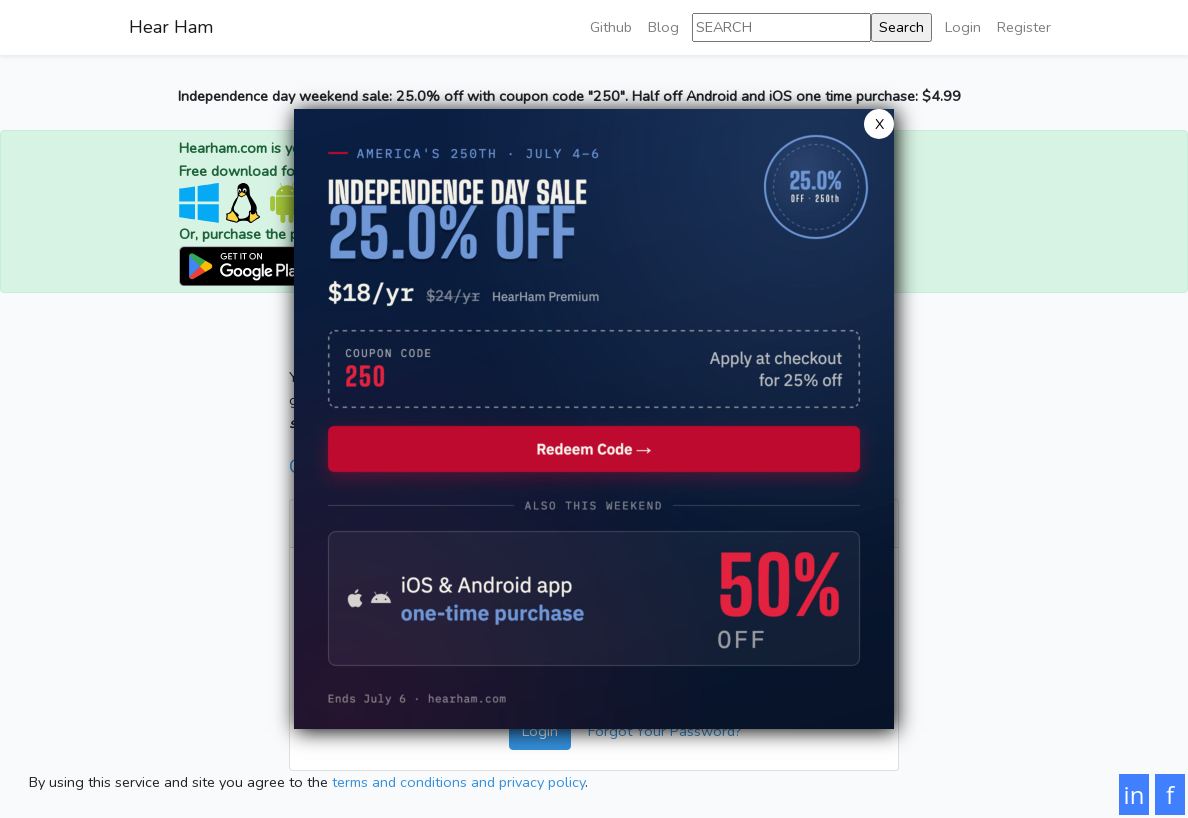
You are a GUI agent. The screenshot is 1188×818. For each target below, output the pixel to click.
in (1134, 794)
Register (1024, 27)
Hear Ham (171, 27)
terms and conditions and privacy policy (458, 782)
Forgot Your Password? (665, 731)
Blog (663, 27)
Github (611, 27)
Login (963, 27)
